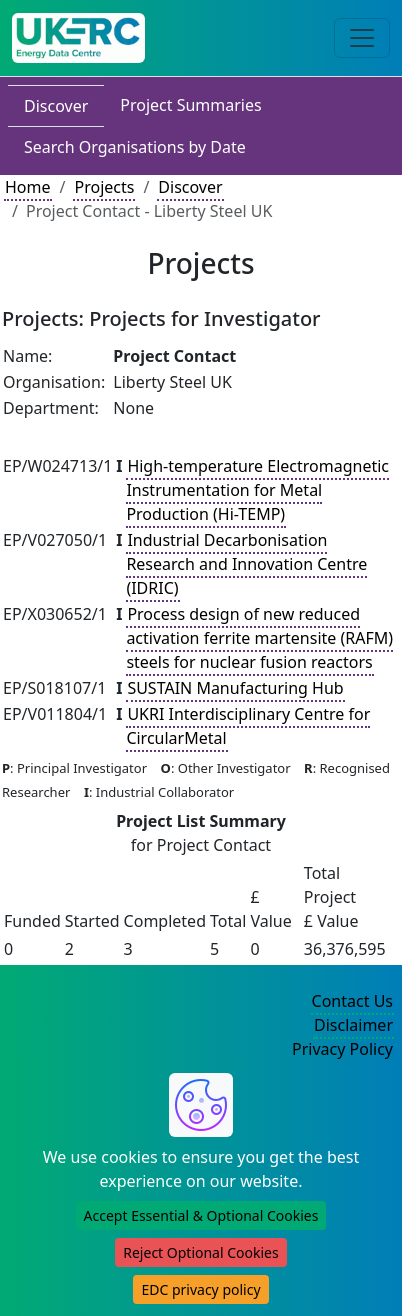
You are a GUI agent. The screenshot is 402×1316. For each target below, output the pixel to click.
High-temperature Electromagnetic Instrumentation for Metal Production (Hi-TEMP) (257, 490)
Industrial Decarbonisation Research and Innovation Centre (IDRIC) (246, 564)
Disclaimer (353, 1025)
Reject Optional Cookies (200, 1252)
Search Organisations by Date (135, 147)
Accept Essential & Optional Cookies (201, 1215)
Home (28, 187)
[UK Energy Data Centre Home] (78, 38)
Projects (104, 187)
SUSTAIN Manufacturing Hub (235, 688)
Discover (56, 106)
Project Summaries (190, 105)
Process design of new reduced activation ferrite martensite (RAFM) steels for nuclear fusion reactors (259, 638)
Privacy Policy (342, 1049)
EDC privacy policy (200, 1289)
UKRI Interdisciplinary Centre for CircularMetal (248, 726)
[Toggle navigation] (362, 38)
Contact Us (352, 1001)
